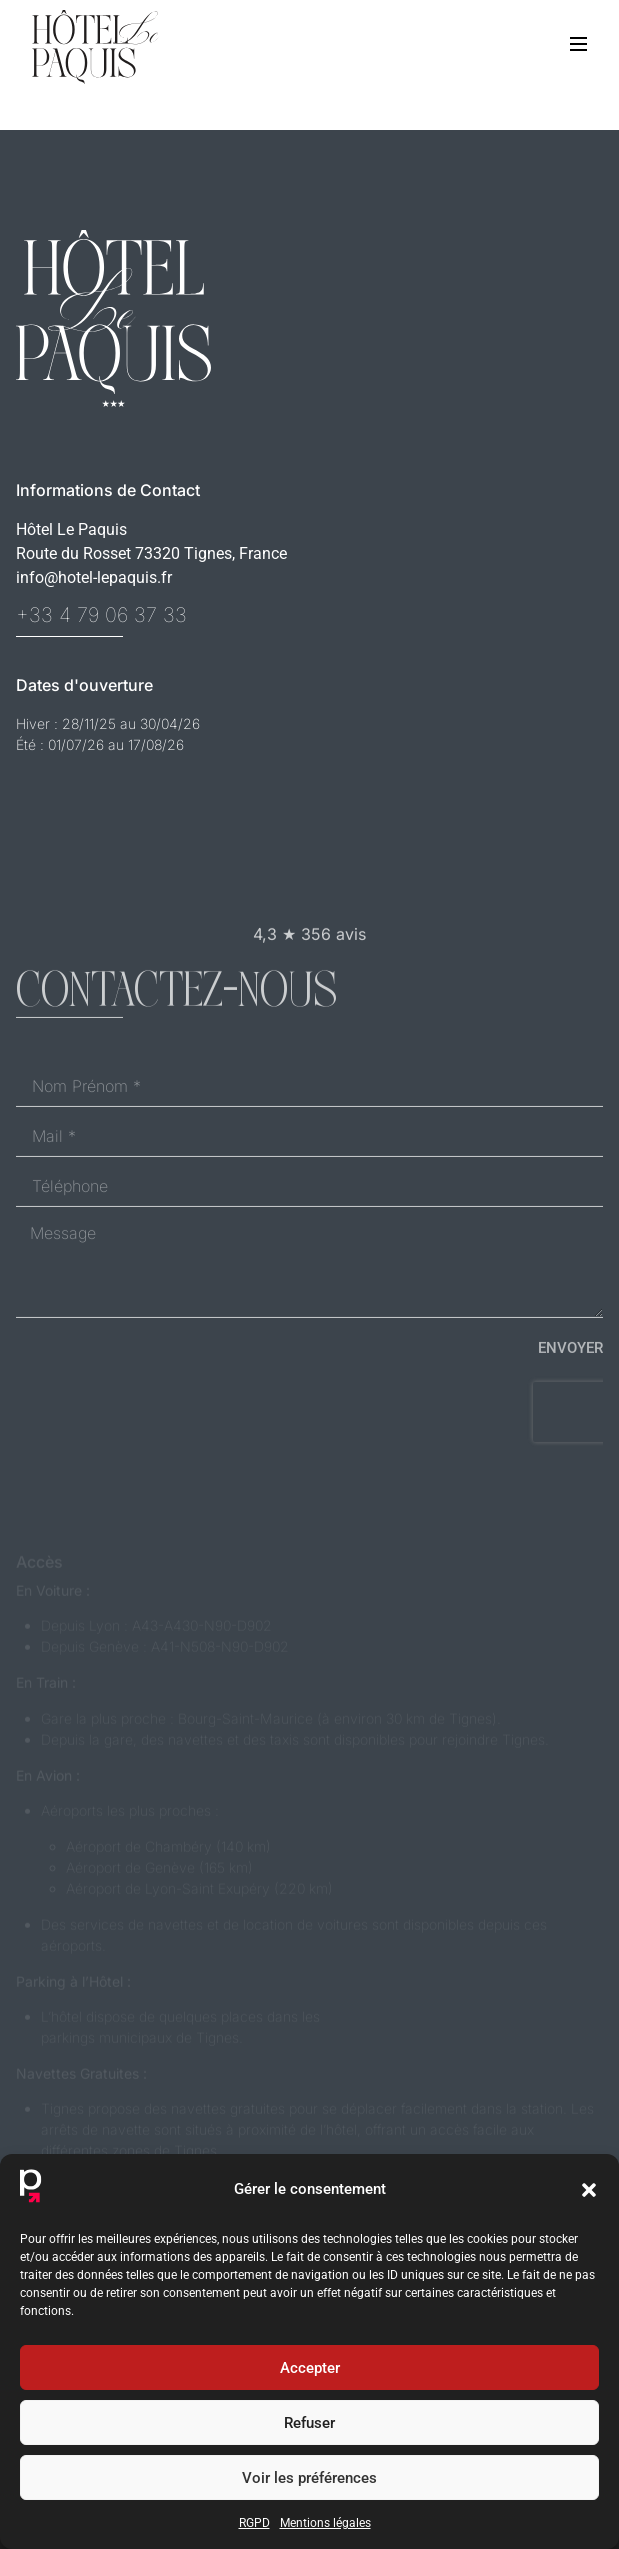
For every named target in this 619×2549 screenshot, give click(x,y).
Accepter (310, 2368)
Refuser (309, 2423)
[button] (589, 2190)
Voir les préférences (309, 2478)
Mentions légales (325, 2523)
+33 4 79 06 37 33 (101, 615)
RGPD (254, 2523)
